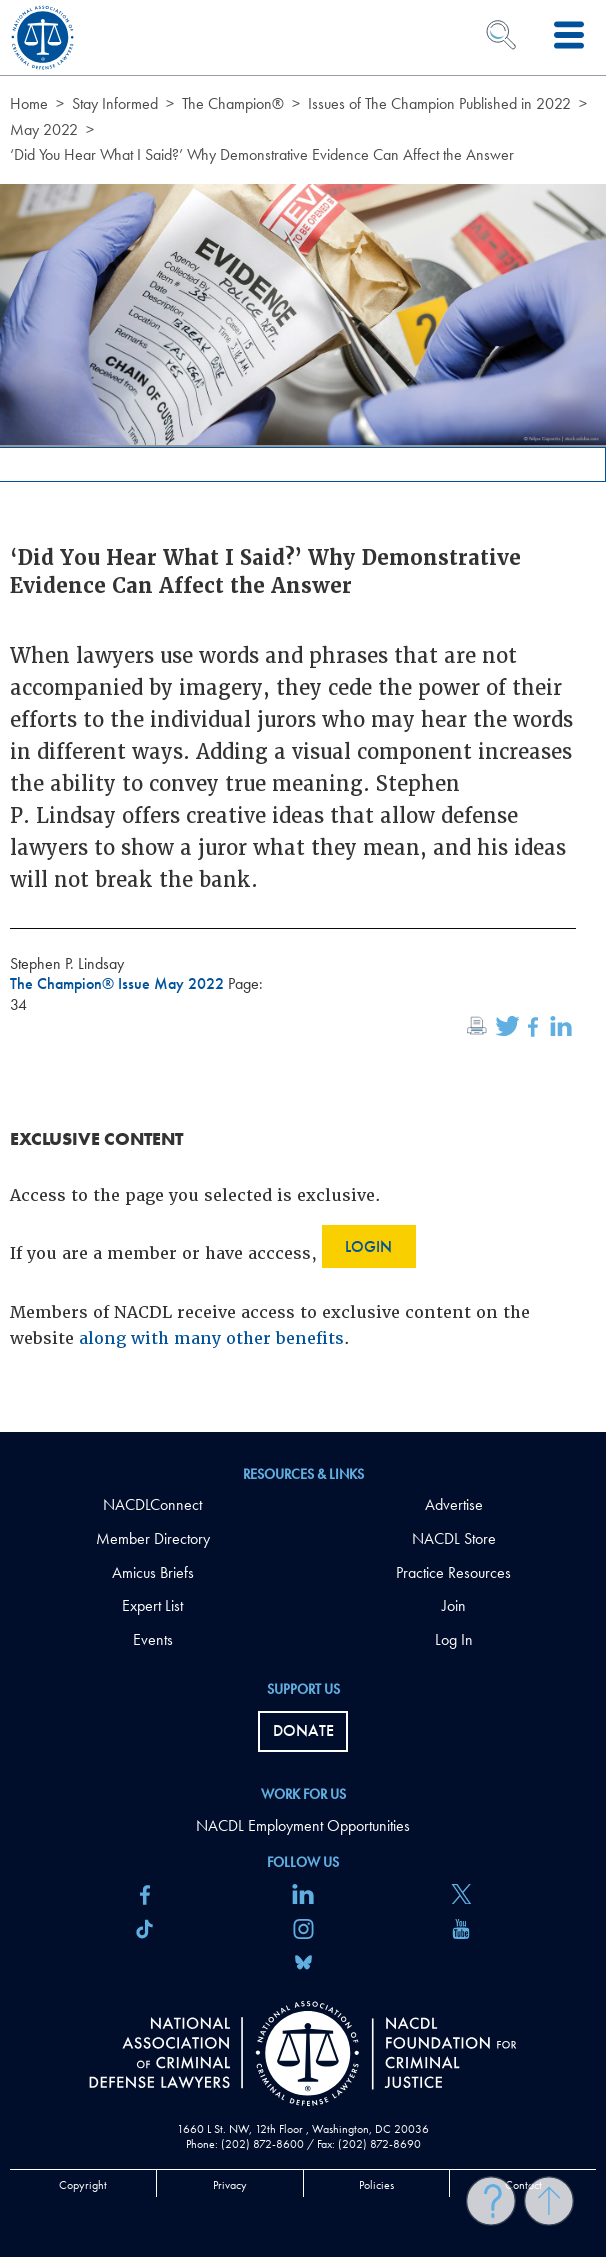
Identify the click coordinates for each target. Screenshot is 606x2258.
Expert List (152, 1605)
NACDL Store (454, 1538)
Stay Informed (115, 103)
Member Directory (153, 1538)
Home (29, 103)
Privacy (230, 2185)
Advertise (454, 1504)
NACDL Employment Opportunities (303, 1825)
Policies (376, 2185)
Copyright (83, 2185)
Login (368, 1246)
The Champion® (233, 103)
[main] (303, 716)
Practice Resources (453, 1572)
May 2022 (44, 129)
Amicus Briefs (153, 1572)
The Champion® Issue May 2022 (119, 983)
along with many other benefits (211, 1338)
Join (454, 1605)
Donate (303, 1730)
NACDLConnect (152, 1504)
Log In (454, 1639)
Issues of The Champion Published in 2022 (439, 103)
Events (153, 1639)
